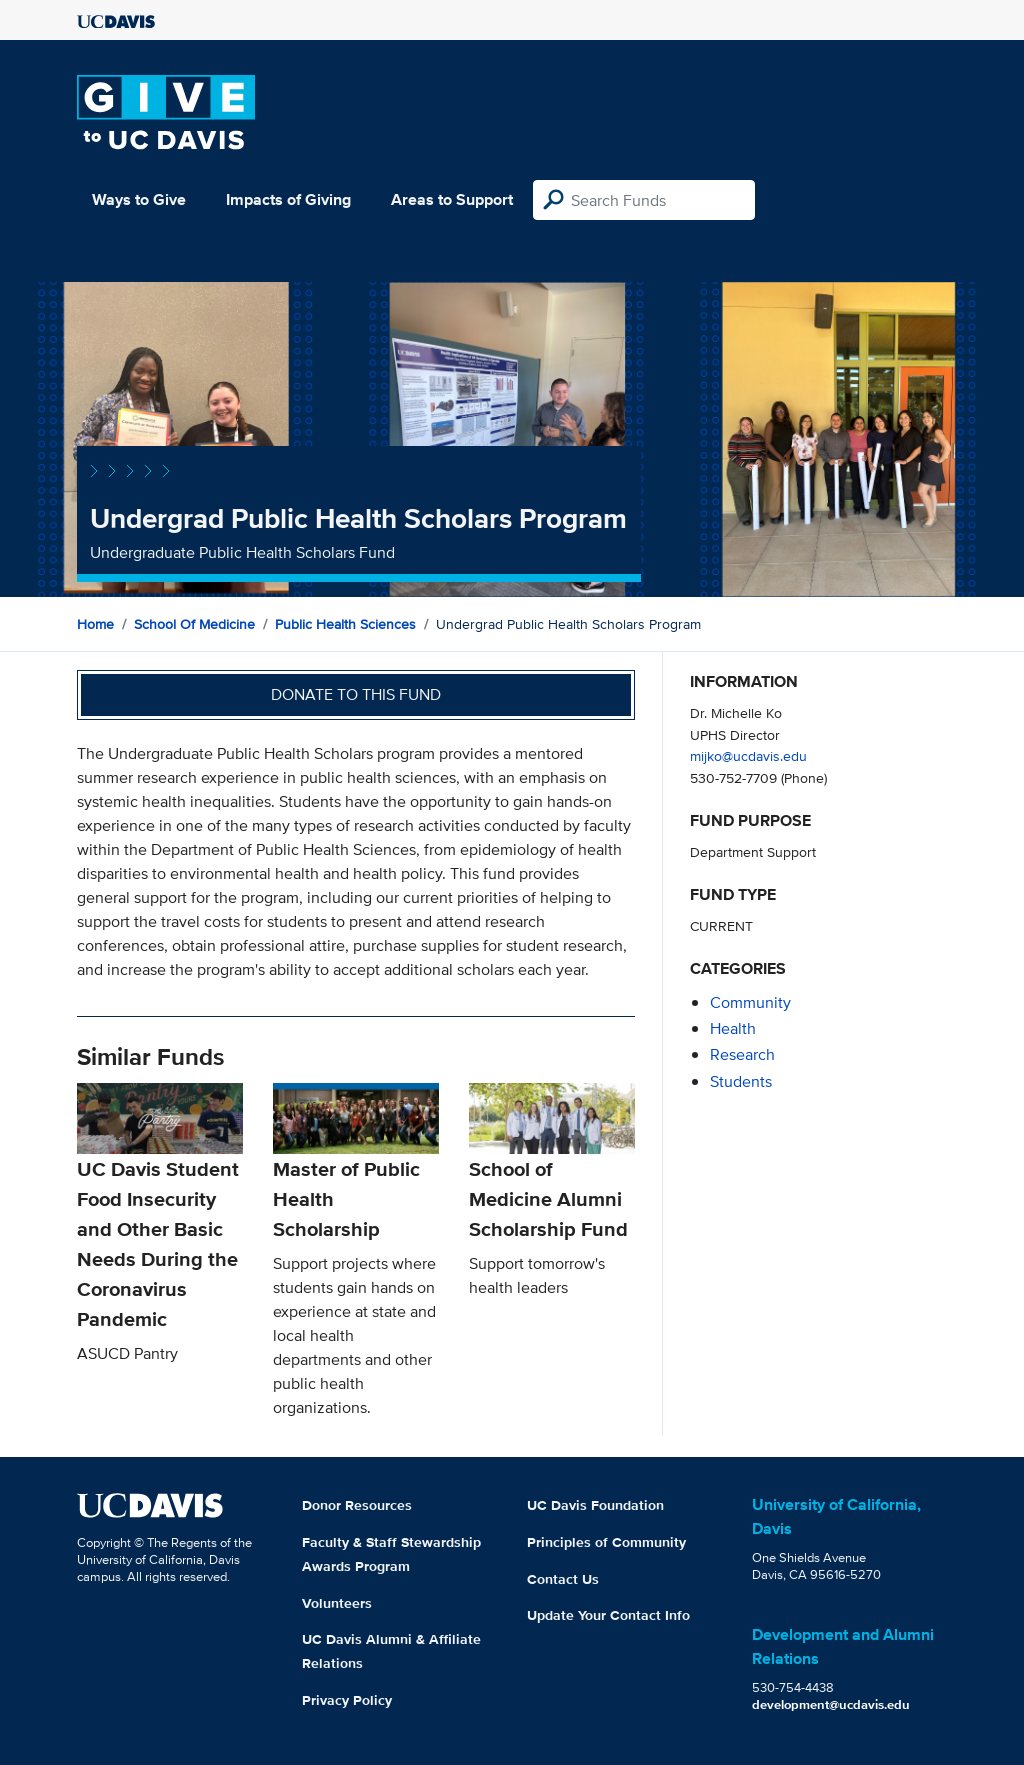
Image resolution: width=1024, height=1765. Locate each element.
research (742, 1054)
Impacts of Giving (288, 199)
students (741, 1081)
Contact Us (563, 1579)
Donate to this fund (356, 694)
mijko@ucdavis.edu (748, 755)
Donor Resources (357, 1505)
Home (95, 624)
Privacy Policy (347, 1700)
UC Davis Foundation (595, 1505)
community (750, 1002)
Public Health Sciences (345, 624)
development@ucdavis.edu (831, 1704)
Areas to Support (452, 199)
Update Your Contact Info (608, 1615)
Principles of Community (606, 1542)
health (733, 1028)
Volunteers (337, 1603)
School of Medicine (194, 624)
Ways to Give (139, 199)
